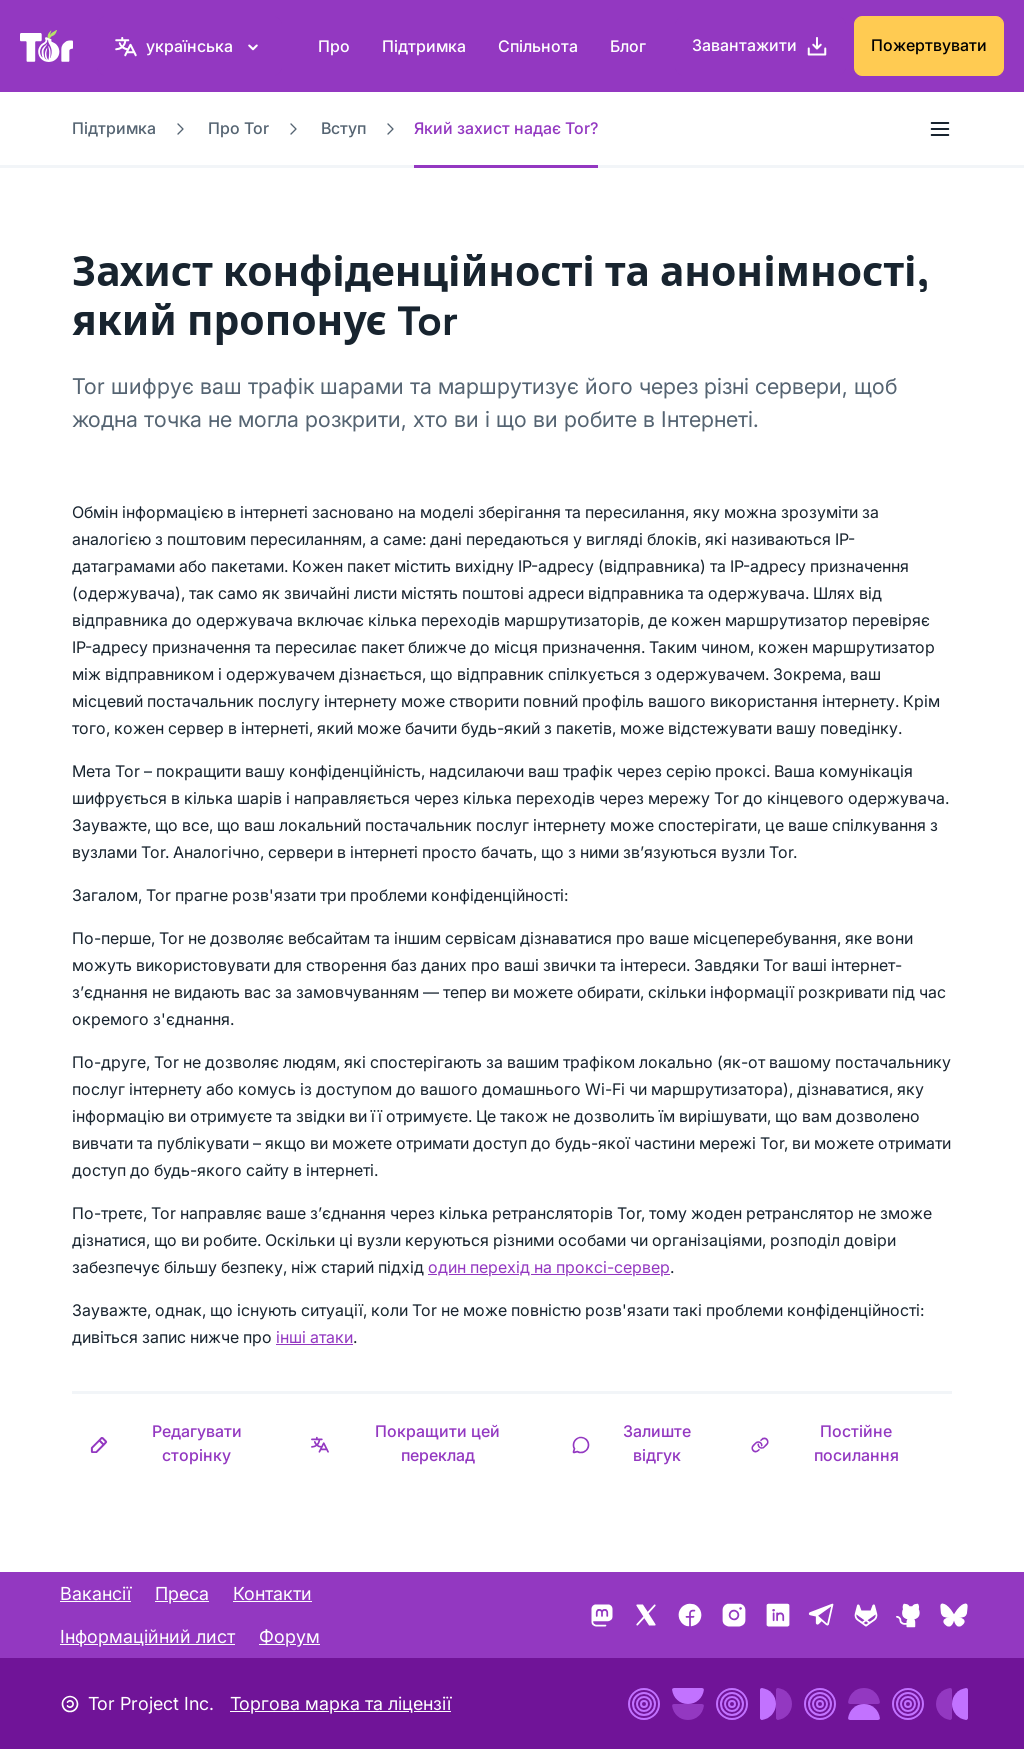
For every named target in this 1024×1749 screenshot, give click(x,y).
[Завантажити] (760, 46)
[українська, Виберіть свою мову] (189, 46)
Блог (628, 46)
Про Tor (238, 128)
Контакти (272, 1593)
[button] (182, 1443)
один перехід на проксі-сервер (549, 1267)
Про (334, 46)
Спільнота (538, 46)
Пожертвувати (929, 45)
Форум (289, 1636)
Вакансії (95, 1593)
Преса (182, 1593)
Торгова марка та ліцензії (340, 1703)
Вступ (343, 128)
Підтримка (424, 46)
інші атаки (314, 1337)
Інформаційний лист (147, 1636)
